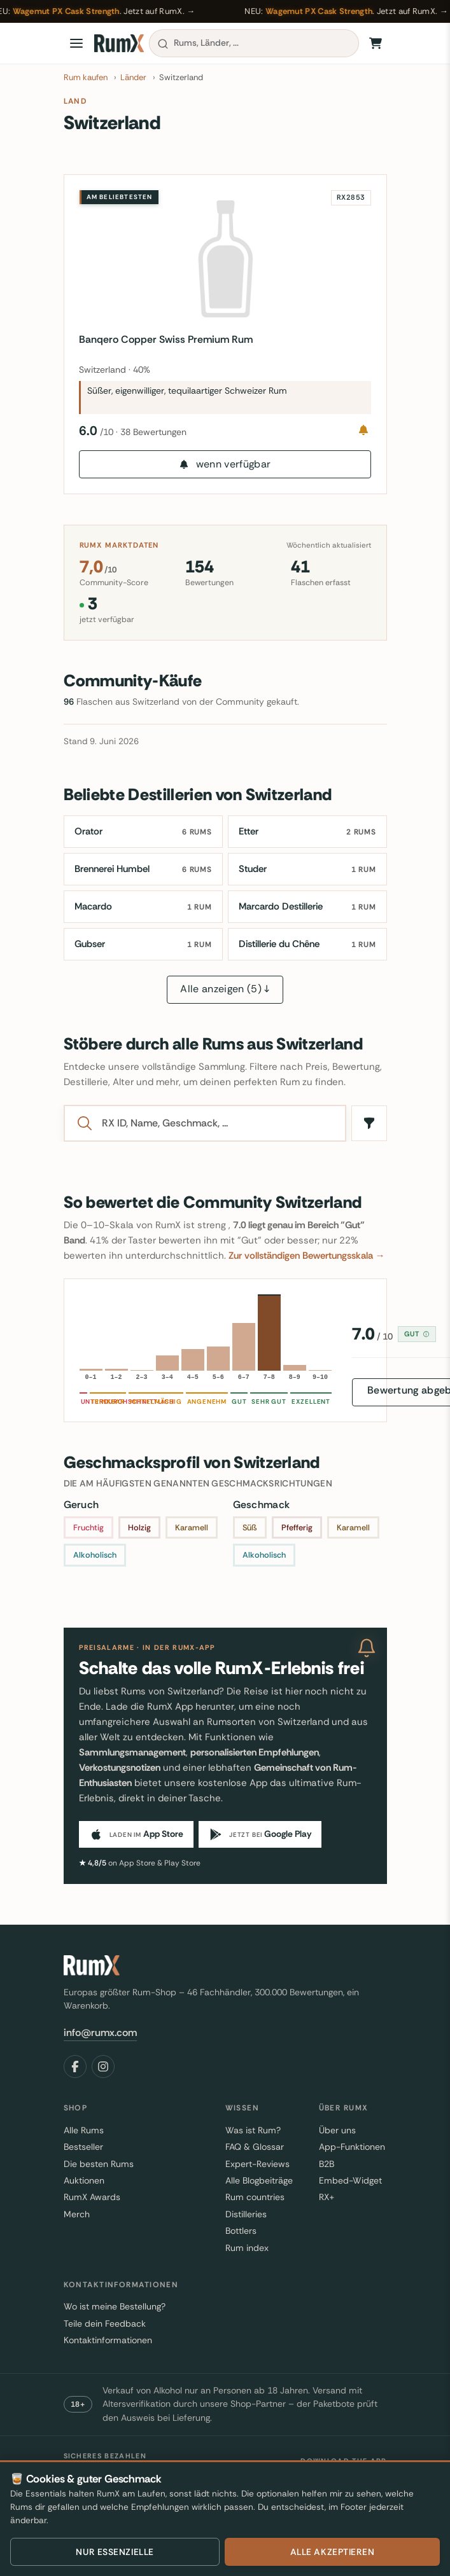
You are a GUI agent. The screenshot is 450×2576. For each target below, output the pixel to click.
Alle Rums (84, 2130)
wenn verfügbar (225, 464)
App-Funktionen (352, 2147)
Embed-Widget (350, 2180)
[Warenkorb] (375, 43)
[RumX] (119, 43)
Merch (77, 2214)
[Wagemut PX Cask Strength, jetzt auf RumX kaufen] (225, 11)
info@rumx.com (100, 2032)
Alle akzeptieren (332, 2552)
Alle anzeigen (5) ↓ (224, 989)
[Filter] (369, 1123)
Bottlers (241, 2230)
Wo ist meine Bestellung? (114, 2307)
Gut (417, 1333)
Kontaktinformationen (108, 2340)
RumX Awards (92, 2197)
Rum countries (255, 2197)
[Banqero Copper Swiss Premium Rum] (225, 258)
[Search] (217, 1123)
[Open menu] (76, 43)
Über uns (337, 2130)
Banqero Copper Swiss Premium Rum (166, 339)
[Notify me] (363, 430)
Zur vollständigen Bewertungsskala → (307, 1256)
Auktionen (84, 2180)
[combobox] (253, 43)
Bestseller (83, 2147)
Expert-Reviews (257, 2164)
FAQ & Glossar (254, 2147)
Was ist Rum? (253, 2130)
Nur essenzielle (114, 2552)
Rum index (247, 2248)
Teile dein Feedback (105, 2323)
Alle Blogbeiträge (259, 2180)
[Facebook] (75, 2067)
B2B (326, 2164)
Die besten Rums (99, 2164)
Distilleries (246, 2214)
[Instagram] (103, 2067)
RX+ (326, 2197)
